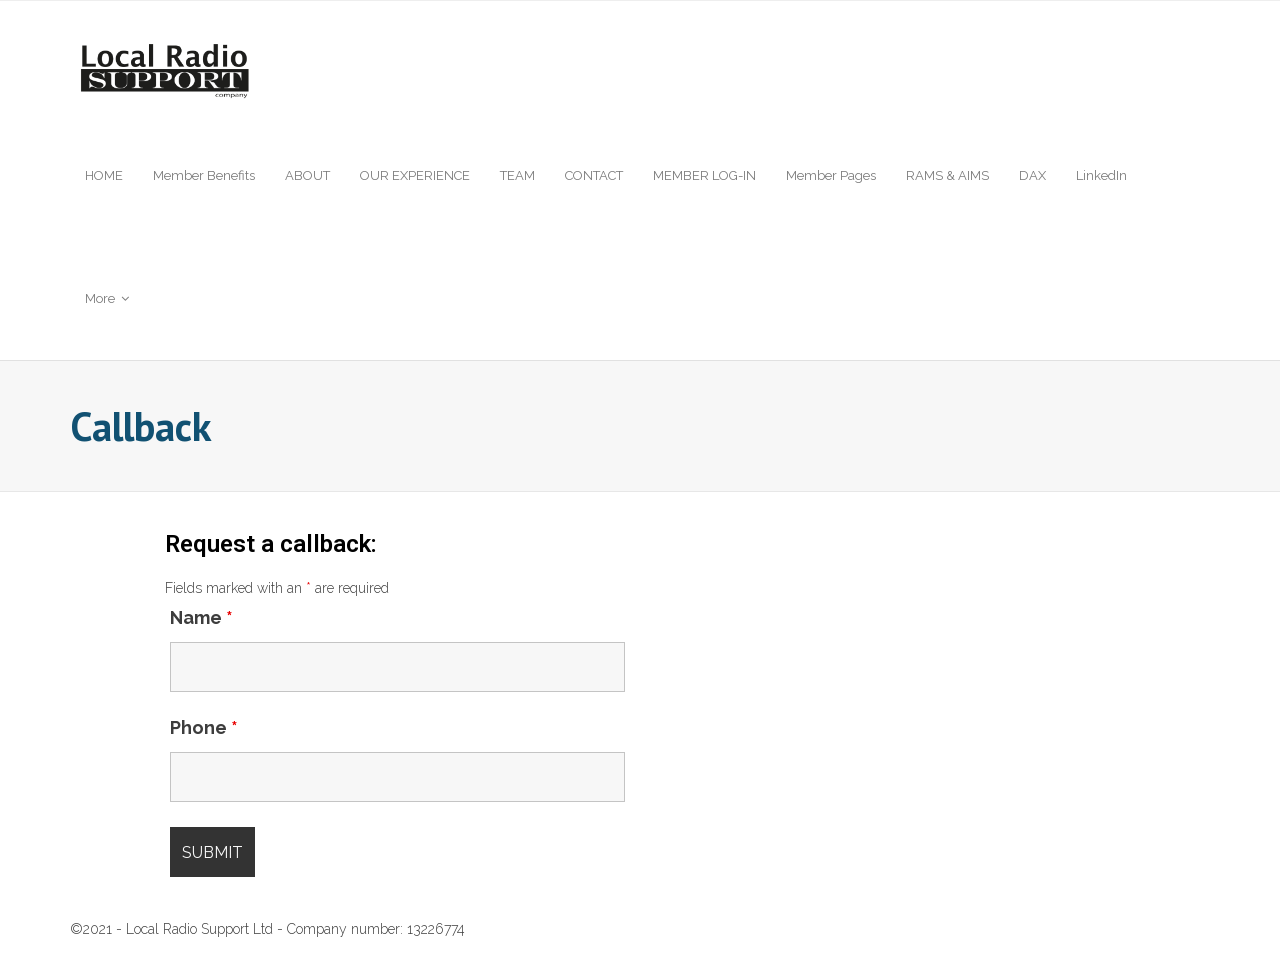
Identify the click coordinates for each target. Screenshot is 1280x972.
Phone (204, 727)
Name (201, 617)
